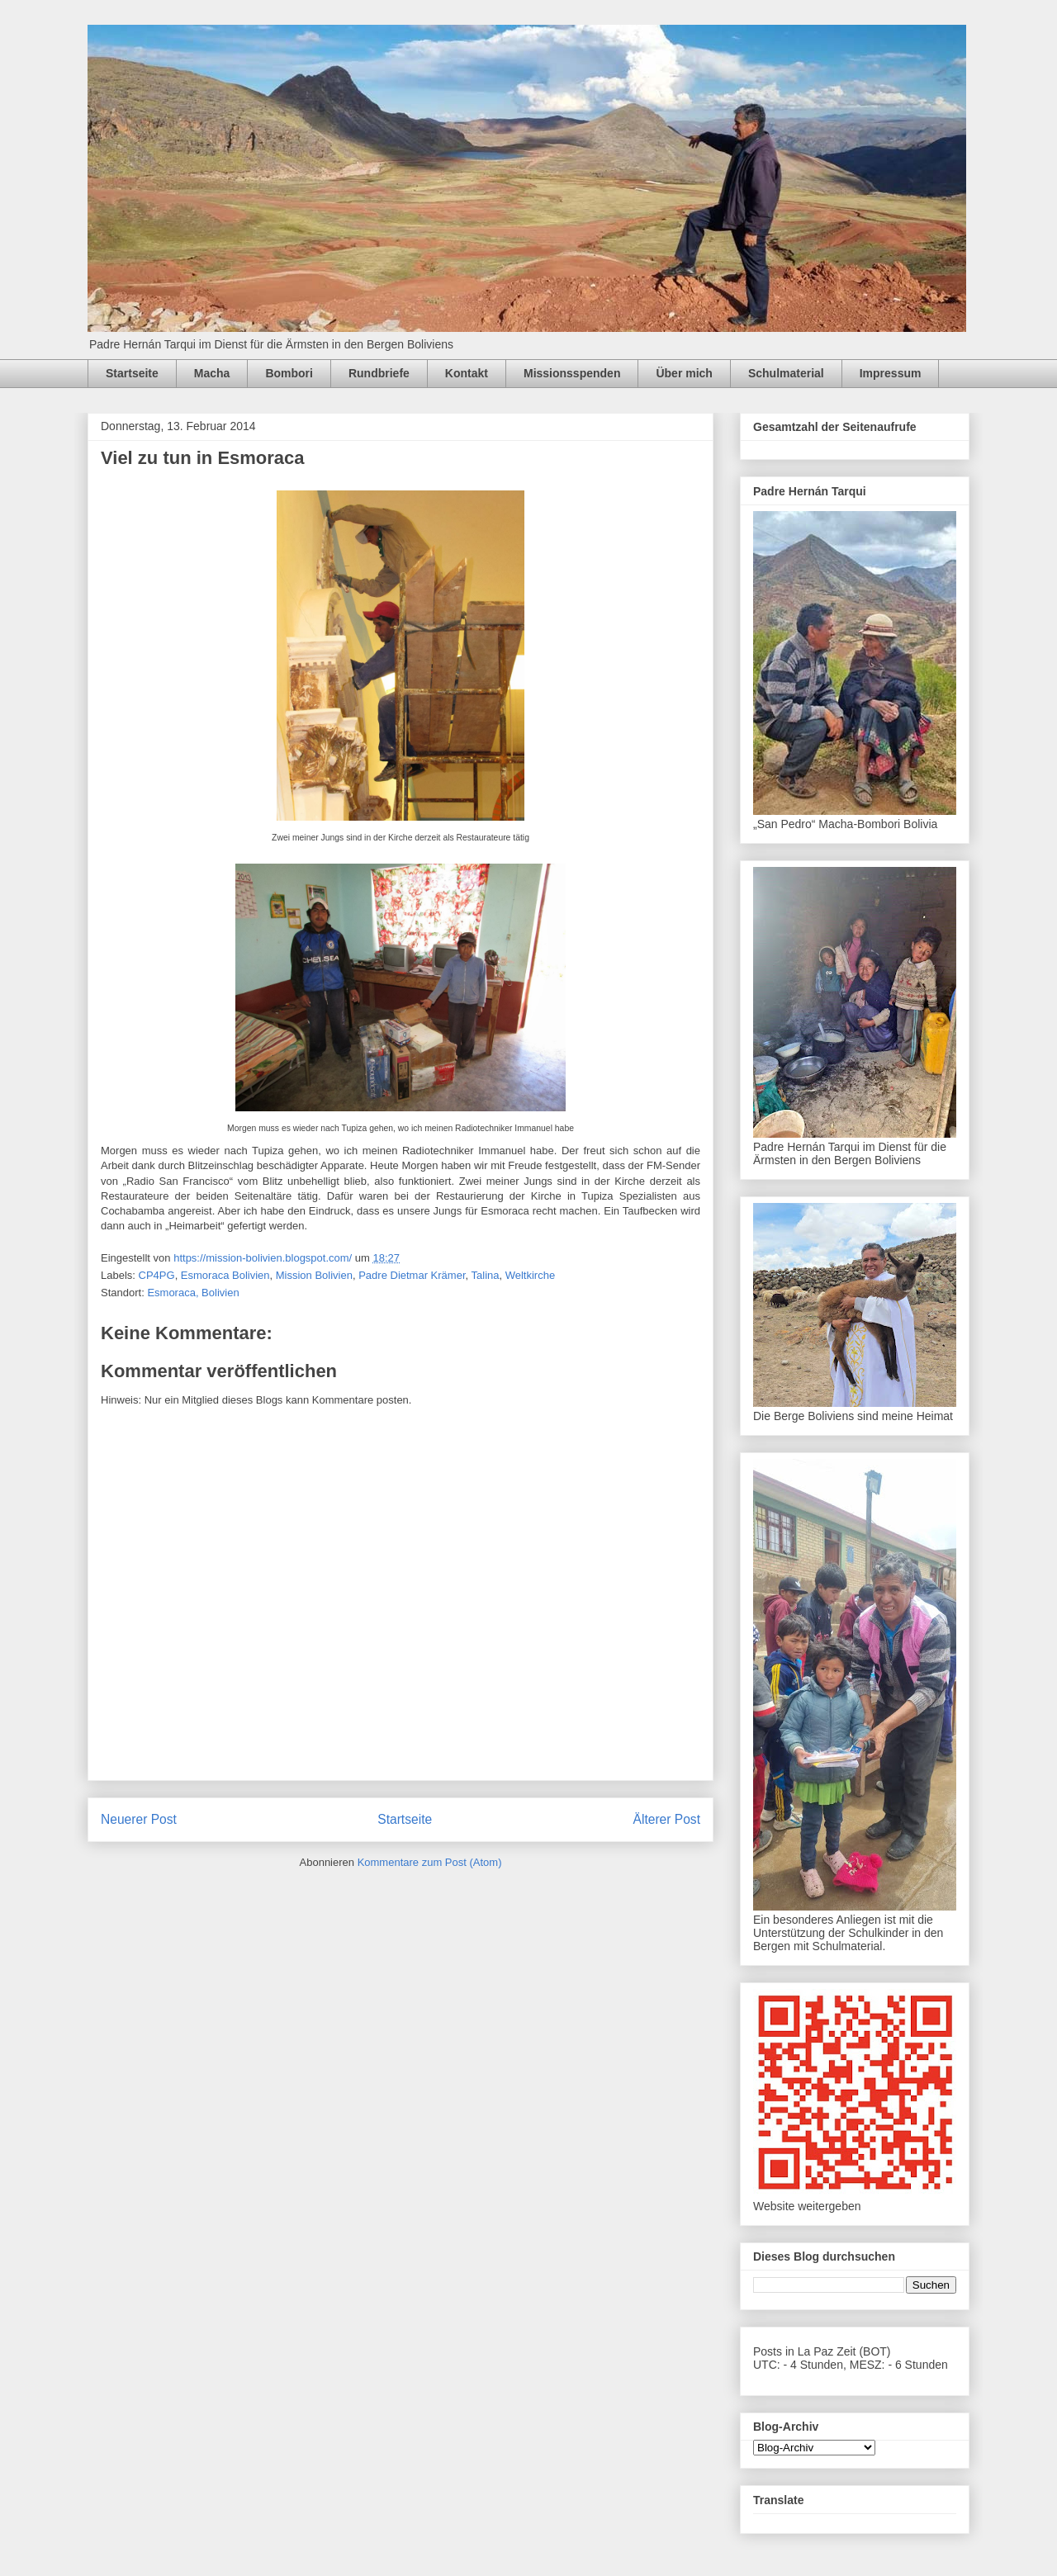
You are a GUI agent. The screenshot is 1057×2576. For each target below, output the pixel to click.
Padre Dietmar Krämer (411, 1275)
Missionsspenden (572, 373)
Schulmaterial (786, 373)
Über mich (684, 373)
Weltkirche (530, 1275)
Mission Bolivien (314, 1275)
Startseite (132, 373)
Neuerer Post (139, 1819)
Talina (486, 1275)
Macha (212, 373)
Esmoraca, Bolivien (193, 1292)
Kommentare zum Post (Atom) (430, 1862)
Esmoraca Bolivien (225, 1275)
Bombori (289, 373)
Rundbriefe (379, 373)
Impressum (891, 373)
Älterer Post (666, 1819)
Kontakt (466, 373)
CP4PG (157, 1275)
